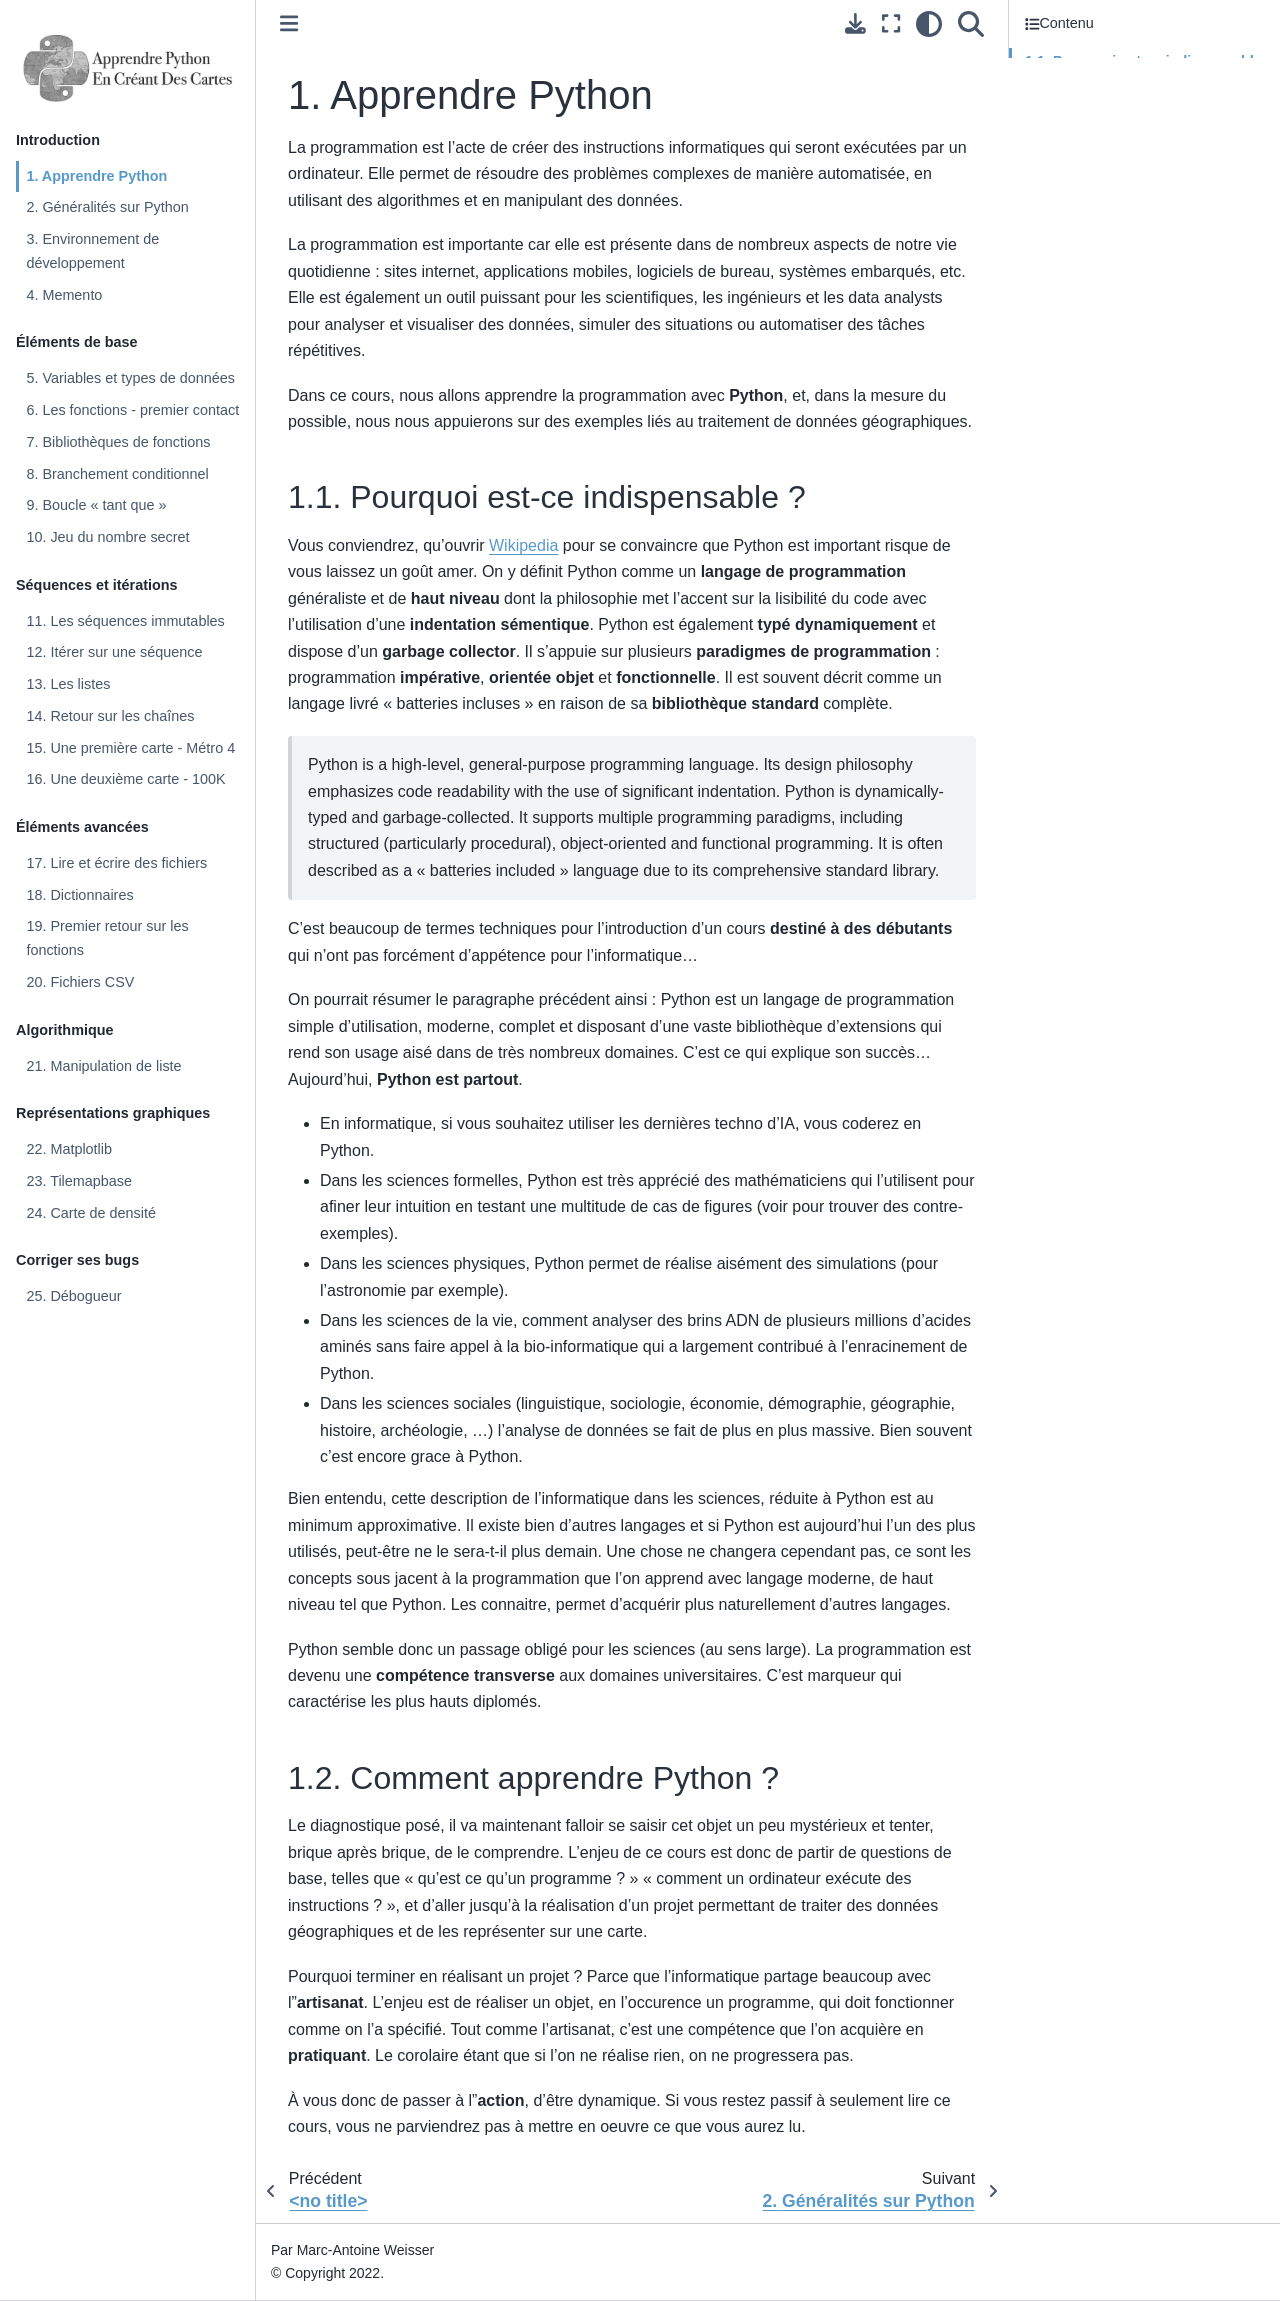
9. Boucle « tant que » (96, 505)
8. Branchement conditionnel (117, 474)
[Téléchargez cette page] (855, 23)
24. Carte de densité (91, 1213)
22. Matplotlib (69, 1149)
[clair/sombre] (929, 23)
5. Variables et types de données (130, 378)
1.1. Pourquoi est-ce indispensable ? (1143, 73)
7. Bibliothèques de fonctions (118, 442)
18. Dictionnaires (79, 895)
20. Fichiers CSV (80, 982)
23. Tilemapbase (79, 1181)
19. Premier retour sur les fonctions (107, 938)
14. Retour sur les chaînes (110, 716)
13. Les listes (68, 684)
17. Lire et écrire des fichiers (116, 863)
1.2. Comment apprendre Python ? (1135, 113)
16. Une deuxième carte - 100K (125, 779)
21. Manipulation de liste (103, 1066)
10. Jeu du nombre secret (107, 537)
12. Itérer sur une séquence (114, 652)
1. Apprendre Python (96, 176)
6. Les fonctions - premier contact (132, 410)
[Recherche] (971, 23)
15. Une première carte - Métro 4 (130, 748)
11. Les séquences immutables (125, 621)
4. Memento (64, 295)
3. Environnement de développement (92, 251)
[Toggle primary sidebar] (289, 23)
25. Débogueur (73, 1296)
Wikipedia (523, 545)
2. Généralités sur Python (107, 207)
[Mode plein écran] (891, 23)
